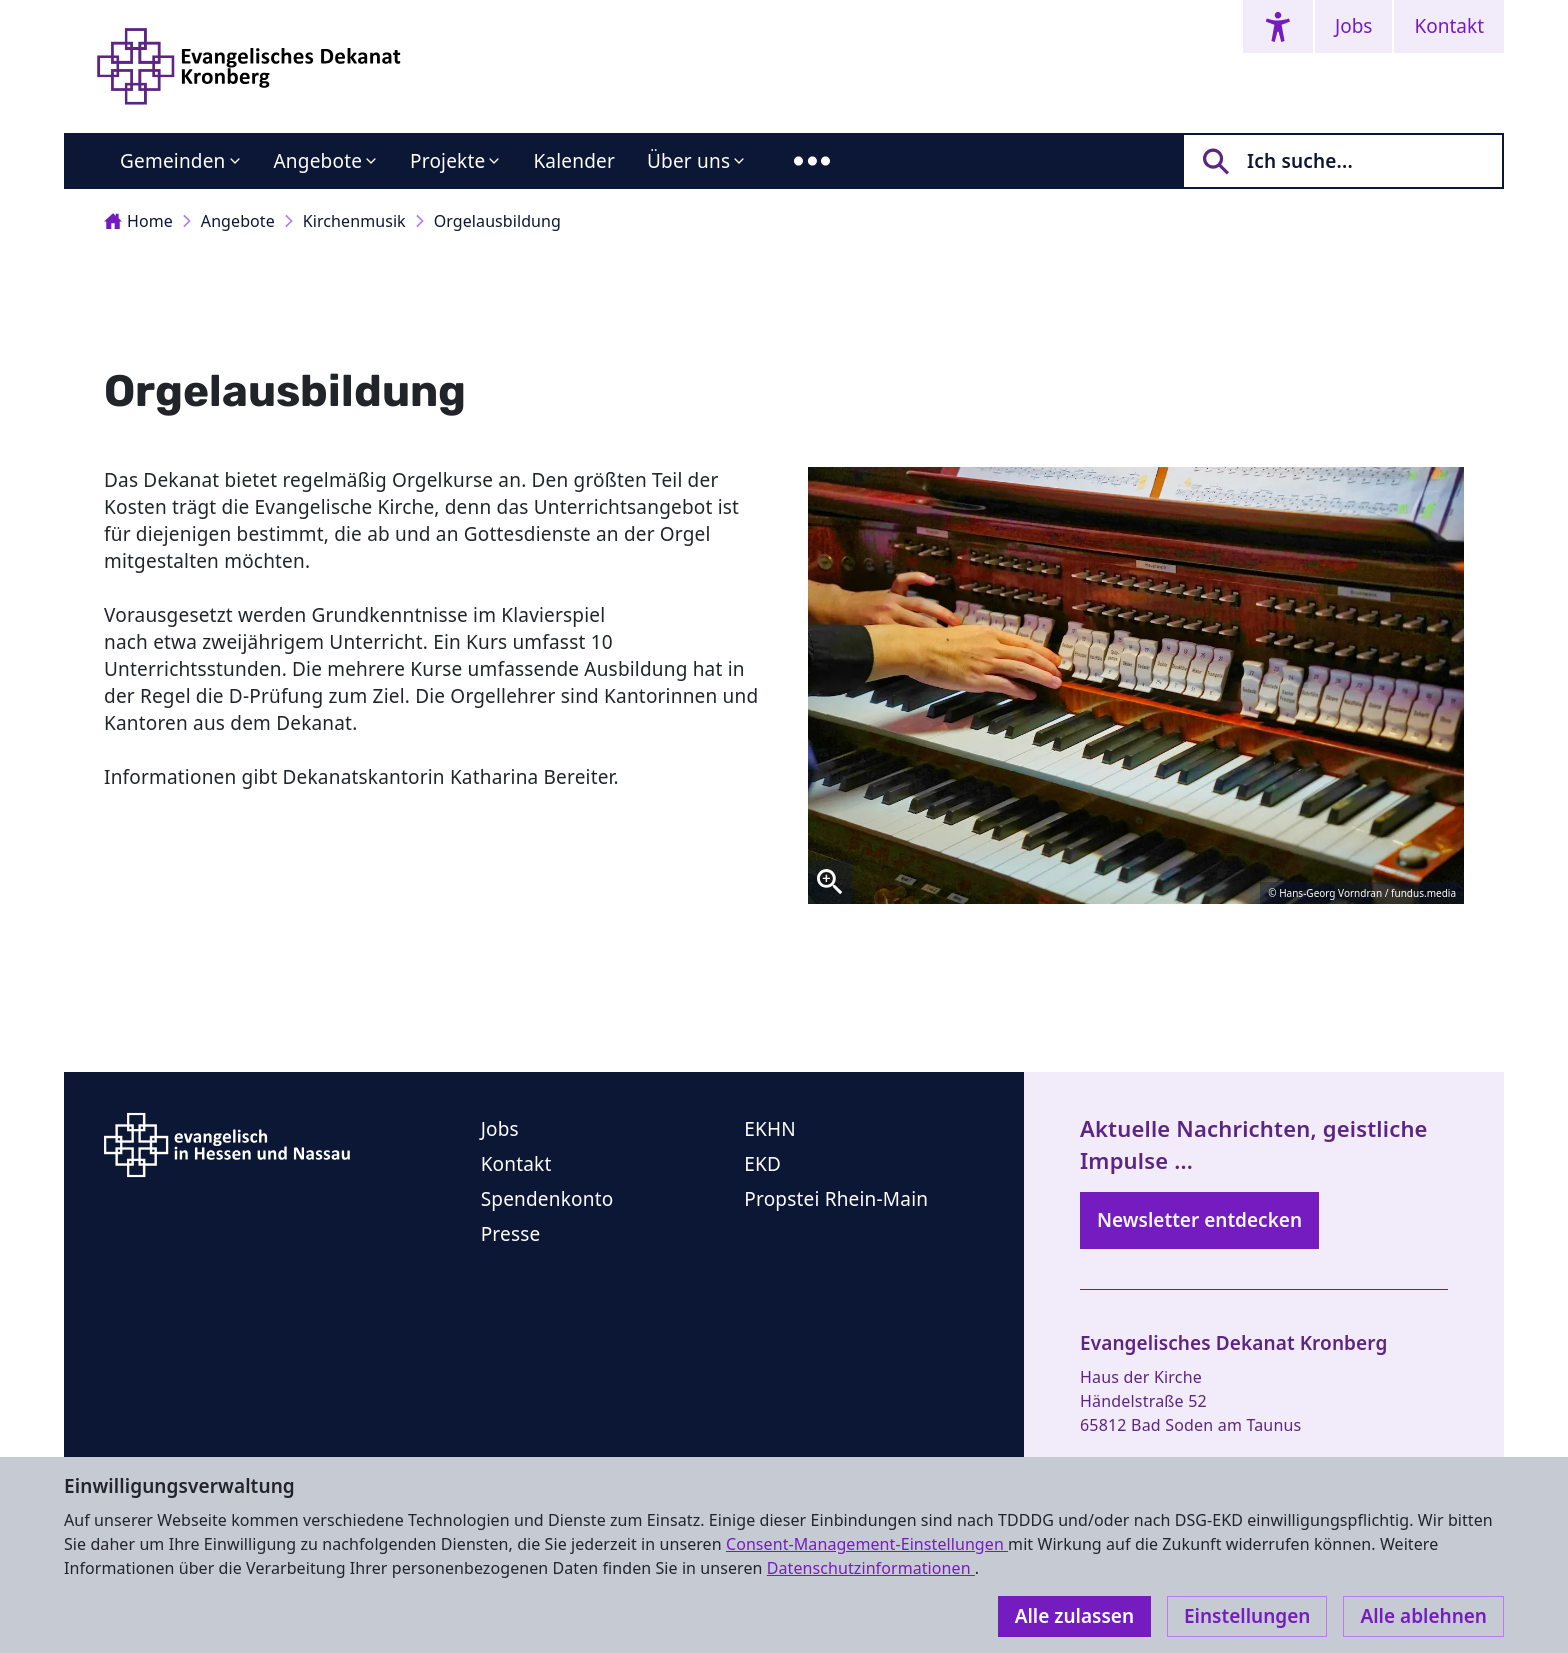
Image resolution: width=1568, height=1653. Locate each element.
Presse (511, 1234)
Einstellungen (1247, 1616)
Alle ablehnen (1423, 1616)
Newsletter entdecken (1199, 1220)
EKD (762, 1164)
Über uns (688, 161)
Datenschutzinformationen (871, 1568)
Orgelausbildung (497, 221)
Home (138, 221)
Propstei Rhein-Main (836, 1199)
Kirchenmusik (354, 221)
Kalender (574, 161)
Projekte (447, 161)
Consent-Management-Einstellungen (867, 1544)
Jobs (1353, 26)
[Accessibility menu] (1278, 26)
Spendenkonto (547, 1199)
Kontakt (1449, 26)
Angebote (318, 161)
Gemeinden (173, 161)
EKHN (770, 1129)
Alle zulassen (1074, 1616)
